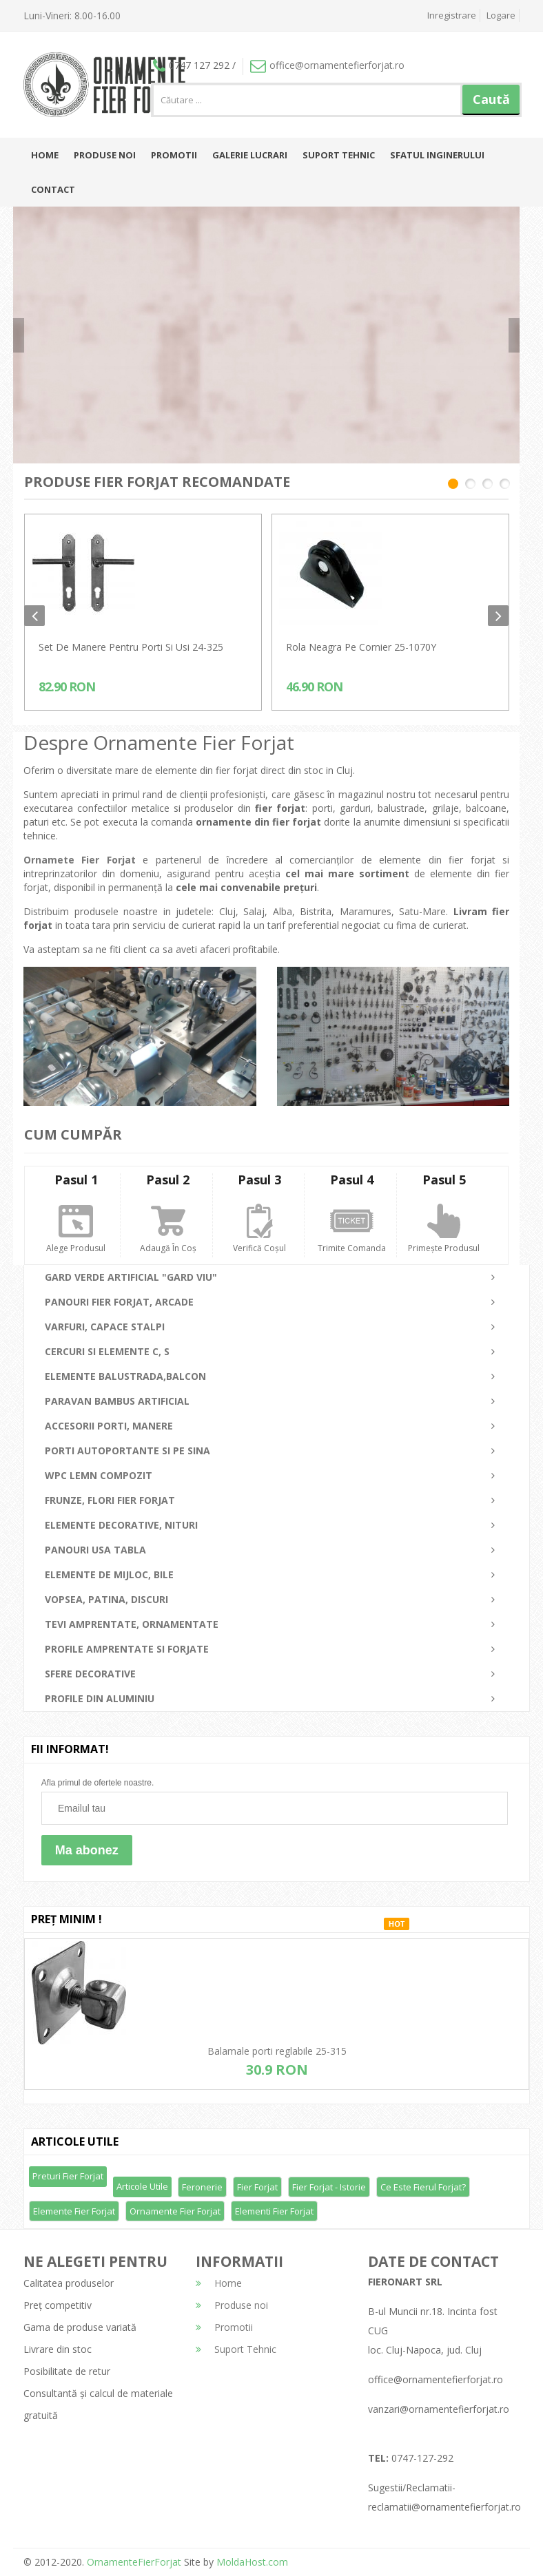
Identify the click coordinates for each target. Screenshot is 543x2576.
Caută (491, 99)
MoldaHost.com (252, 2561)
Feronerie (202, 2187)
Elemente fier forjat (74, 2211)
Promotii (174, 155)
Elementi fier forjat (274, 2211)
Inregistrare (451, 15)
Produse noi (105, 155)
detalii (442, 347)
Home (45, 155)
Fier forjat (257, 2187)
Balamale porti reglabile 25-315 (277, 2050)
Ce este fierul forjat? (423, 2187)
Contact (53, 189)
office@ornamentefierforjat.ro (327, 65)
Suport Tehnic (339, 155)
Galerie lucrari (249, 155)
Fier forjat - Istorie (329, 2187)
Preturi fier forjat (67, 2176)
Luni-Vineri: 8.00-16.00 (72, 15)
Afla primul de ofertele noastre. (97, 1783)
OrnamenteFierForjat (132, 2561)
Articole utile (142, 2186)
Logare (500, 15)
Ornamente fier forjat (175, 2211)
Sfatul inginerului (437, 155)
